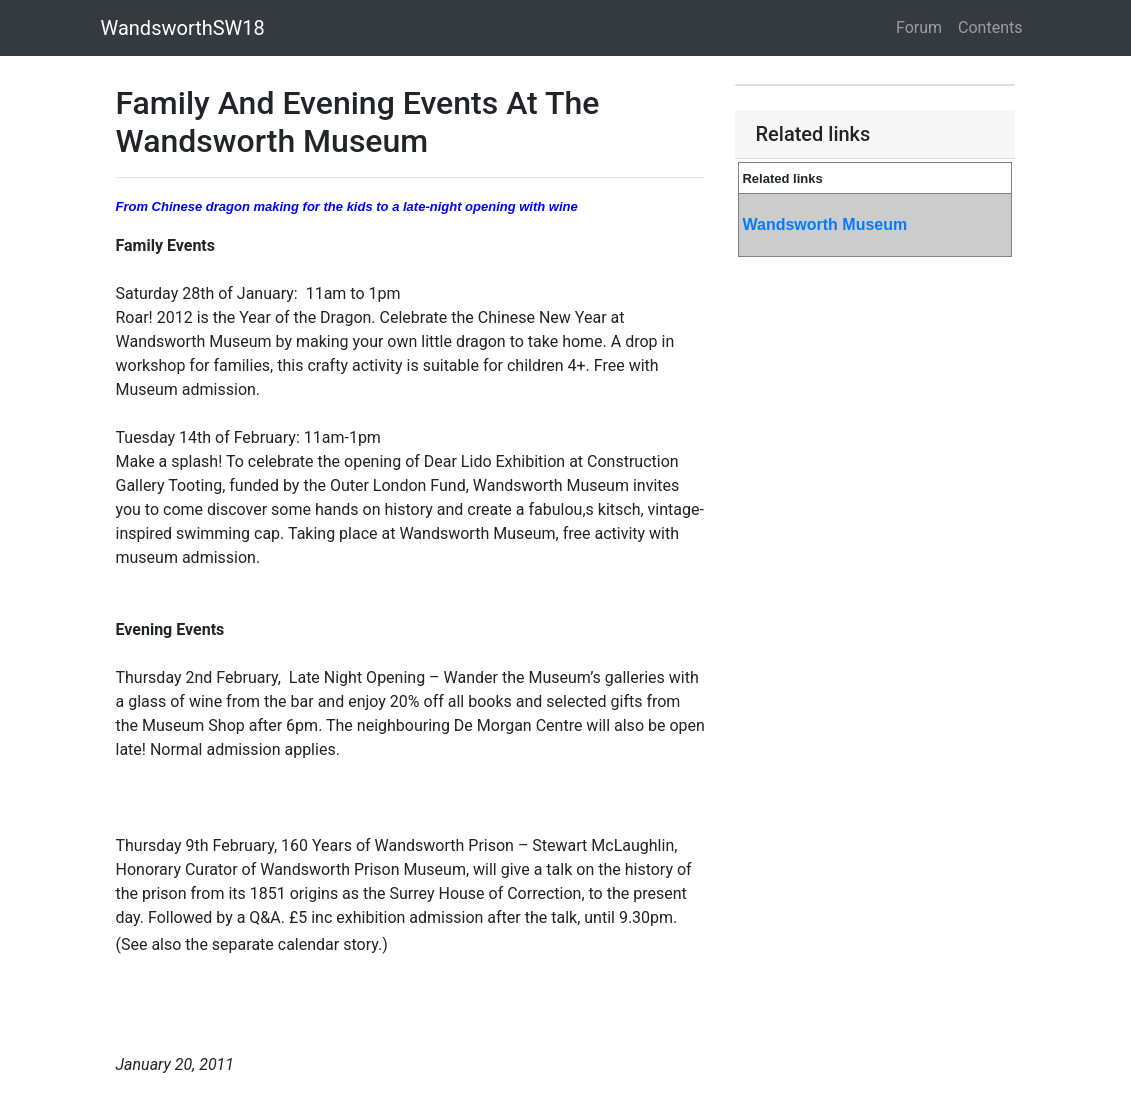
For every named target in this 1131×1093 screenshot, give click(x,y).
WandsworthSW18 (183, 28)
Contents (990, 27)
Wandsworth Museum (824, 224)
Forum (919, 27)
